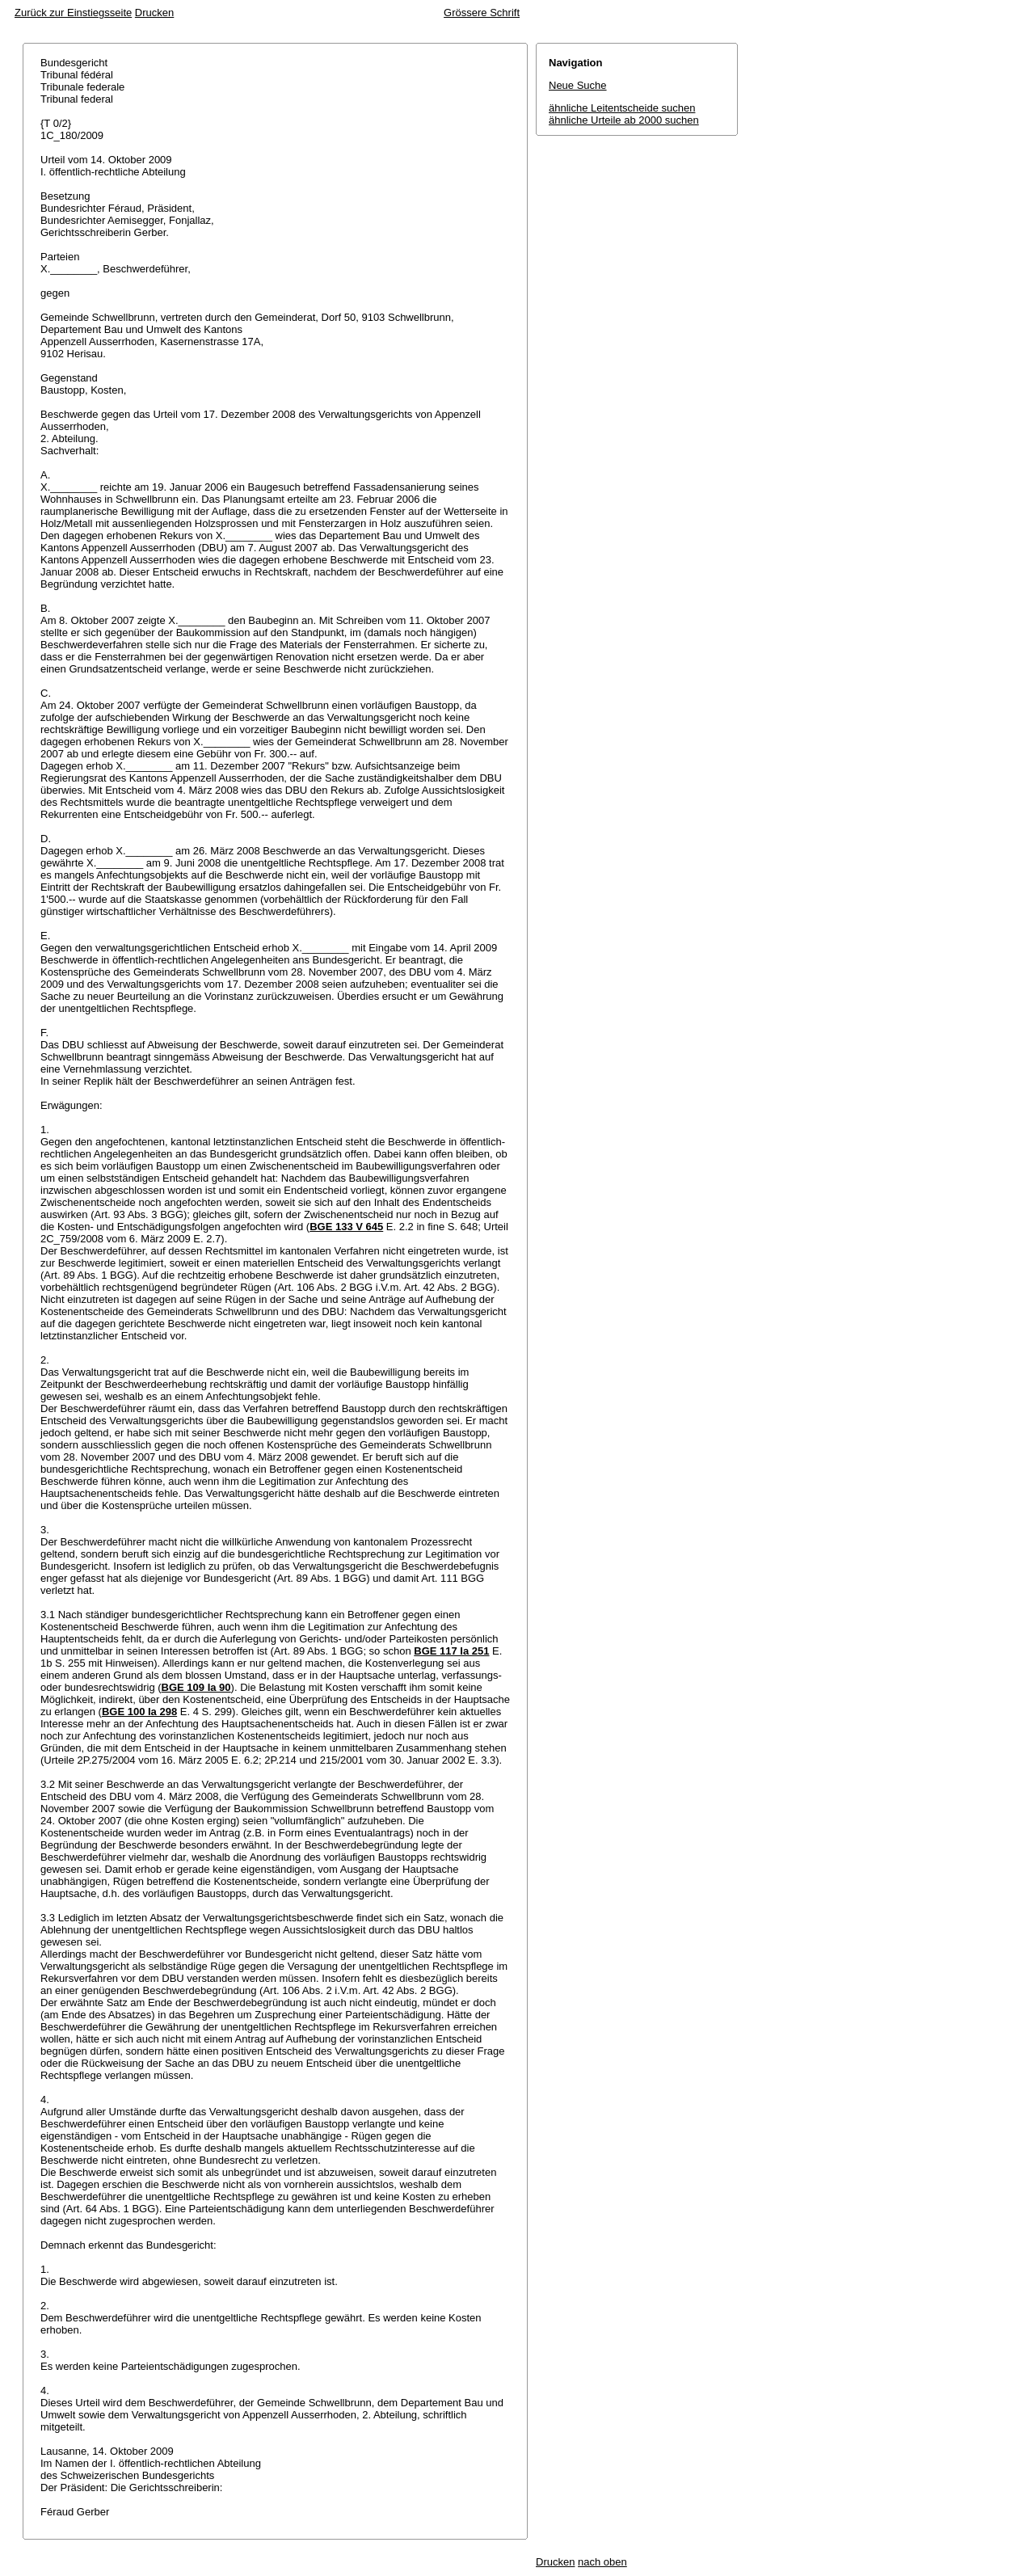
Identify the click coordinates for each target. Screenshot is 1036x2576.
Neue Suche (578, 85)
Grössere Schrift (482, 12)
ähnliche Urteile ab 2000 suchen (624, 120)
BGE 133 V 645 (346, 1227)
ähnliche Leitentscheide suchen (622, 108)
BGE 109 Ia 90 (196, 1687)
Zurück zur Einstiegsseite (73, 12)
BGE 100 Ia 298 (139, 1711)
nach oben (602, 2562)
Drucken (154, 12)
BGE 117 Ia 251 (451, 1651)
